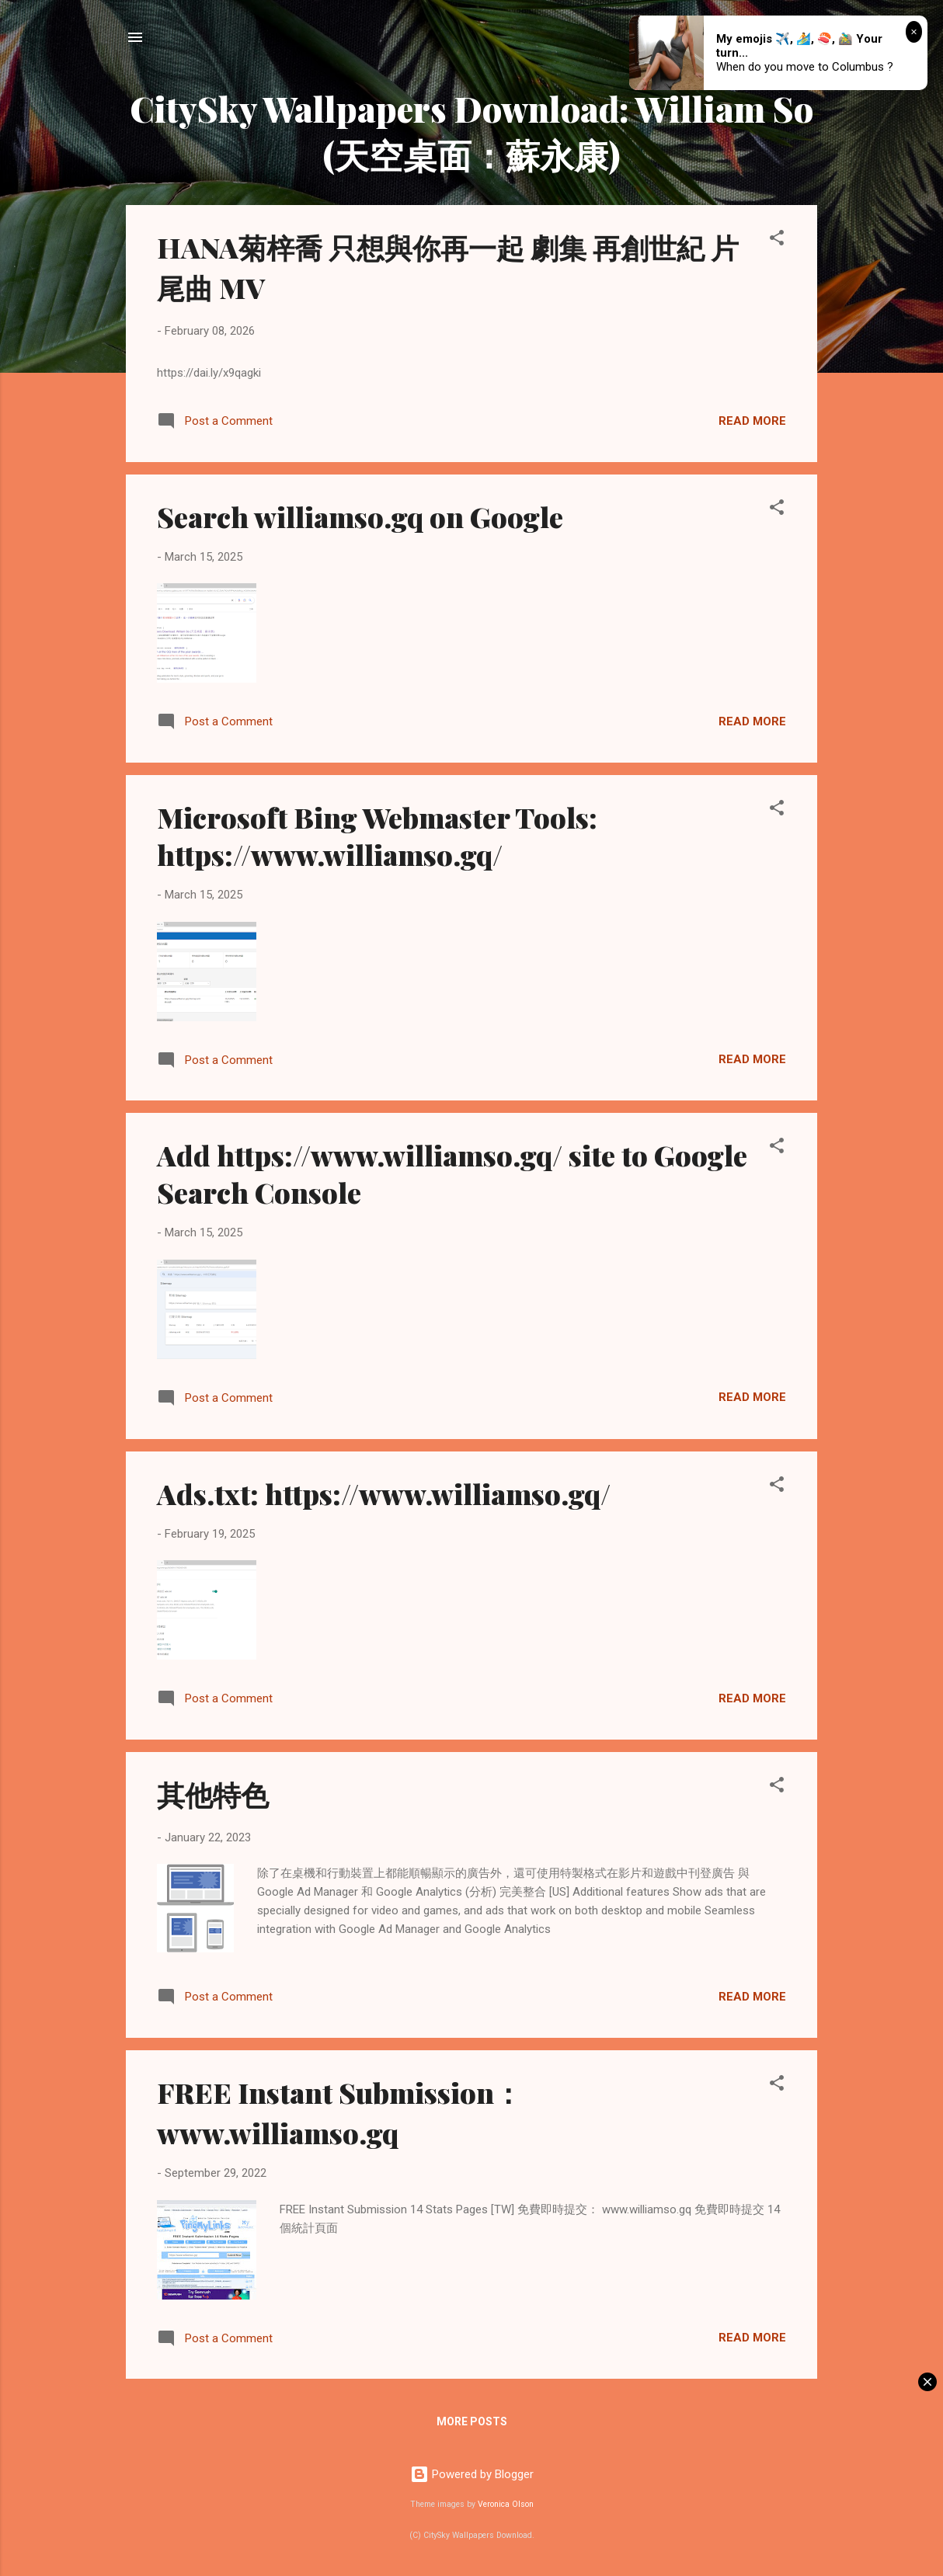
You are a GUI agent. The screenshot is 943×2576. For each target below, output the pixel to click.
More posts (472, 2421)
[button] (776, 240)
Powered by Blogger (472, 2474)
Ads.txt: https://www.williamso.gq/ (384, 1493)
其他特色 (213, 1794)
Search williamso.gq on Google (360, 516)
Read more (752, 421)
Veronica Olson (506, 2504)
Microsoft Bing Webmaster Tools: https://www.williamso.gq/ (377, 835)
